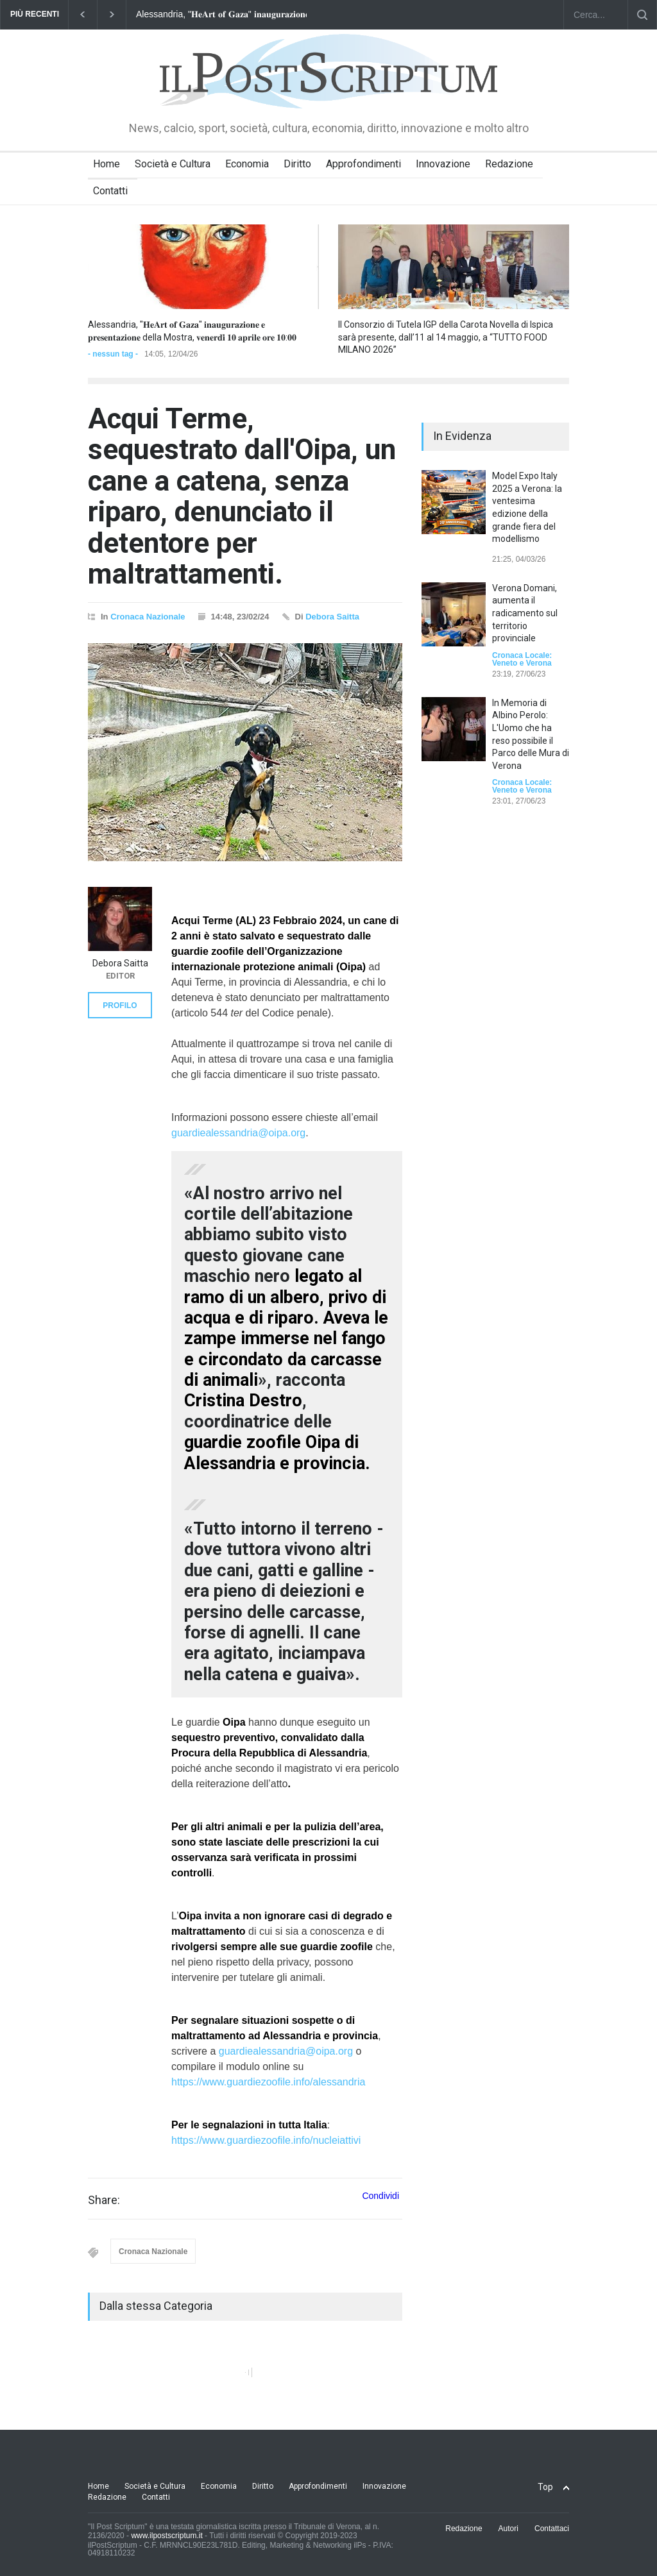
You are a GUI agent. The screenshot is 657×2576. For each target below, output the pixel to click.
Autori (508, 2528)
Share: (104, 2200)
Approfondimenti (363, 164)
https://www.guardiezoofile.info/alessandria (268, 2081)
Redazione (509, 164)
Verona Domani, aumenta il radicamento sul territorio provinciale (525, 613)
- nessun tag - (113, 353)
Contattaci (551, 2528)
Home (106, 164)
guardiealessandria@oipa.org (238, 1132)
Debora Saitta (332, 616)
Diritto (297, 164)
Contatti (110, 191)
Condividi (380, 2196)
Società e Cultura (172, 164)
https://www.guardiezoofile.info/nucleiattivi (266, 2140)
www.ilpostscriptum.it (166, 2535)
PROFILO (120, 1005)
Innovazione (443, 164)
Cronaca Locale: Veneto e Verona (522, 659)
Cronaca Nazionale (147, 616)
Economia (247, 164)
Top (545, 2487)
